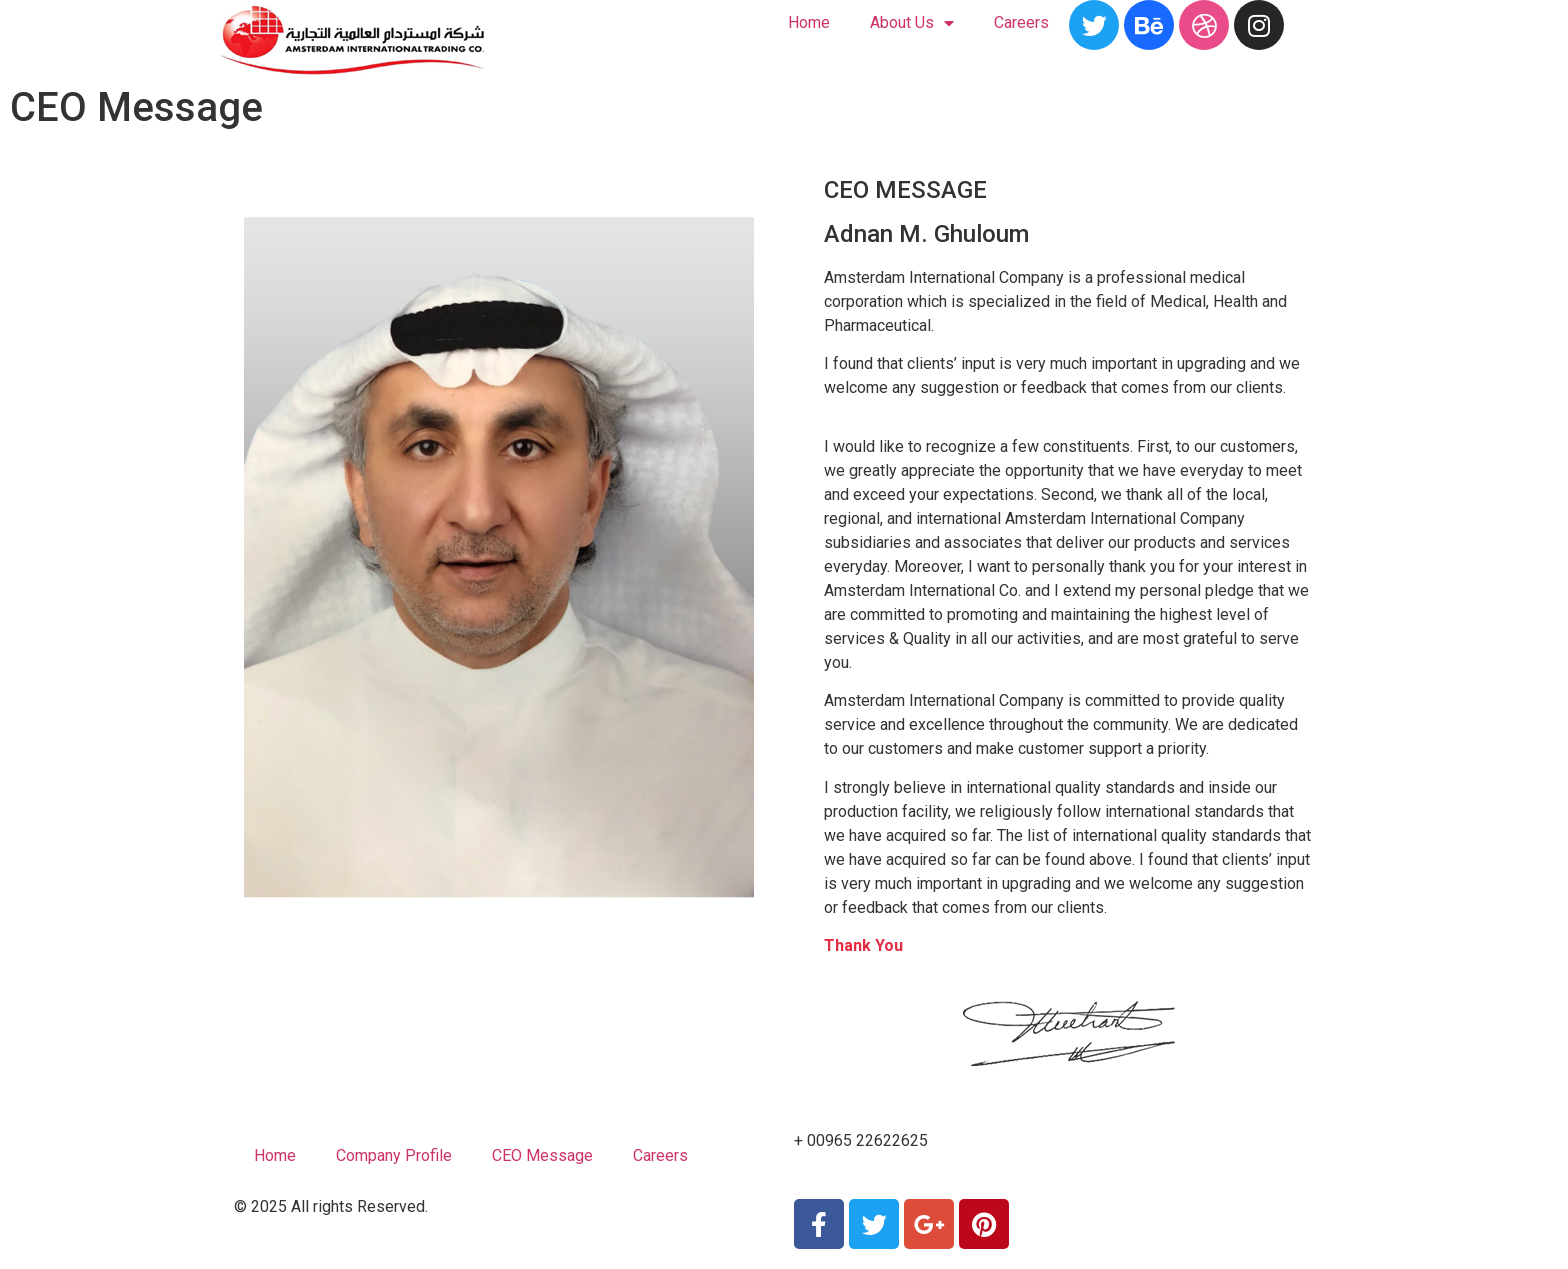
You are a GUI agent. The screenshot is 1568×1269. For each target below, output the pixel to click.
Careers (1021, 22)
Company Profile (394, 1155)
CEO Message (542, 1155)
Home (809, 22)
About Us (912, 23)
